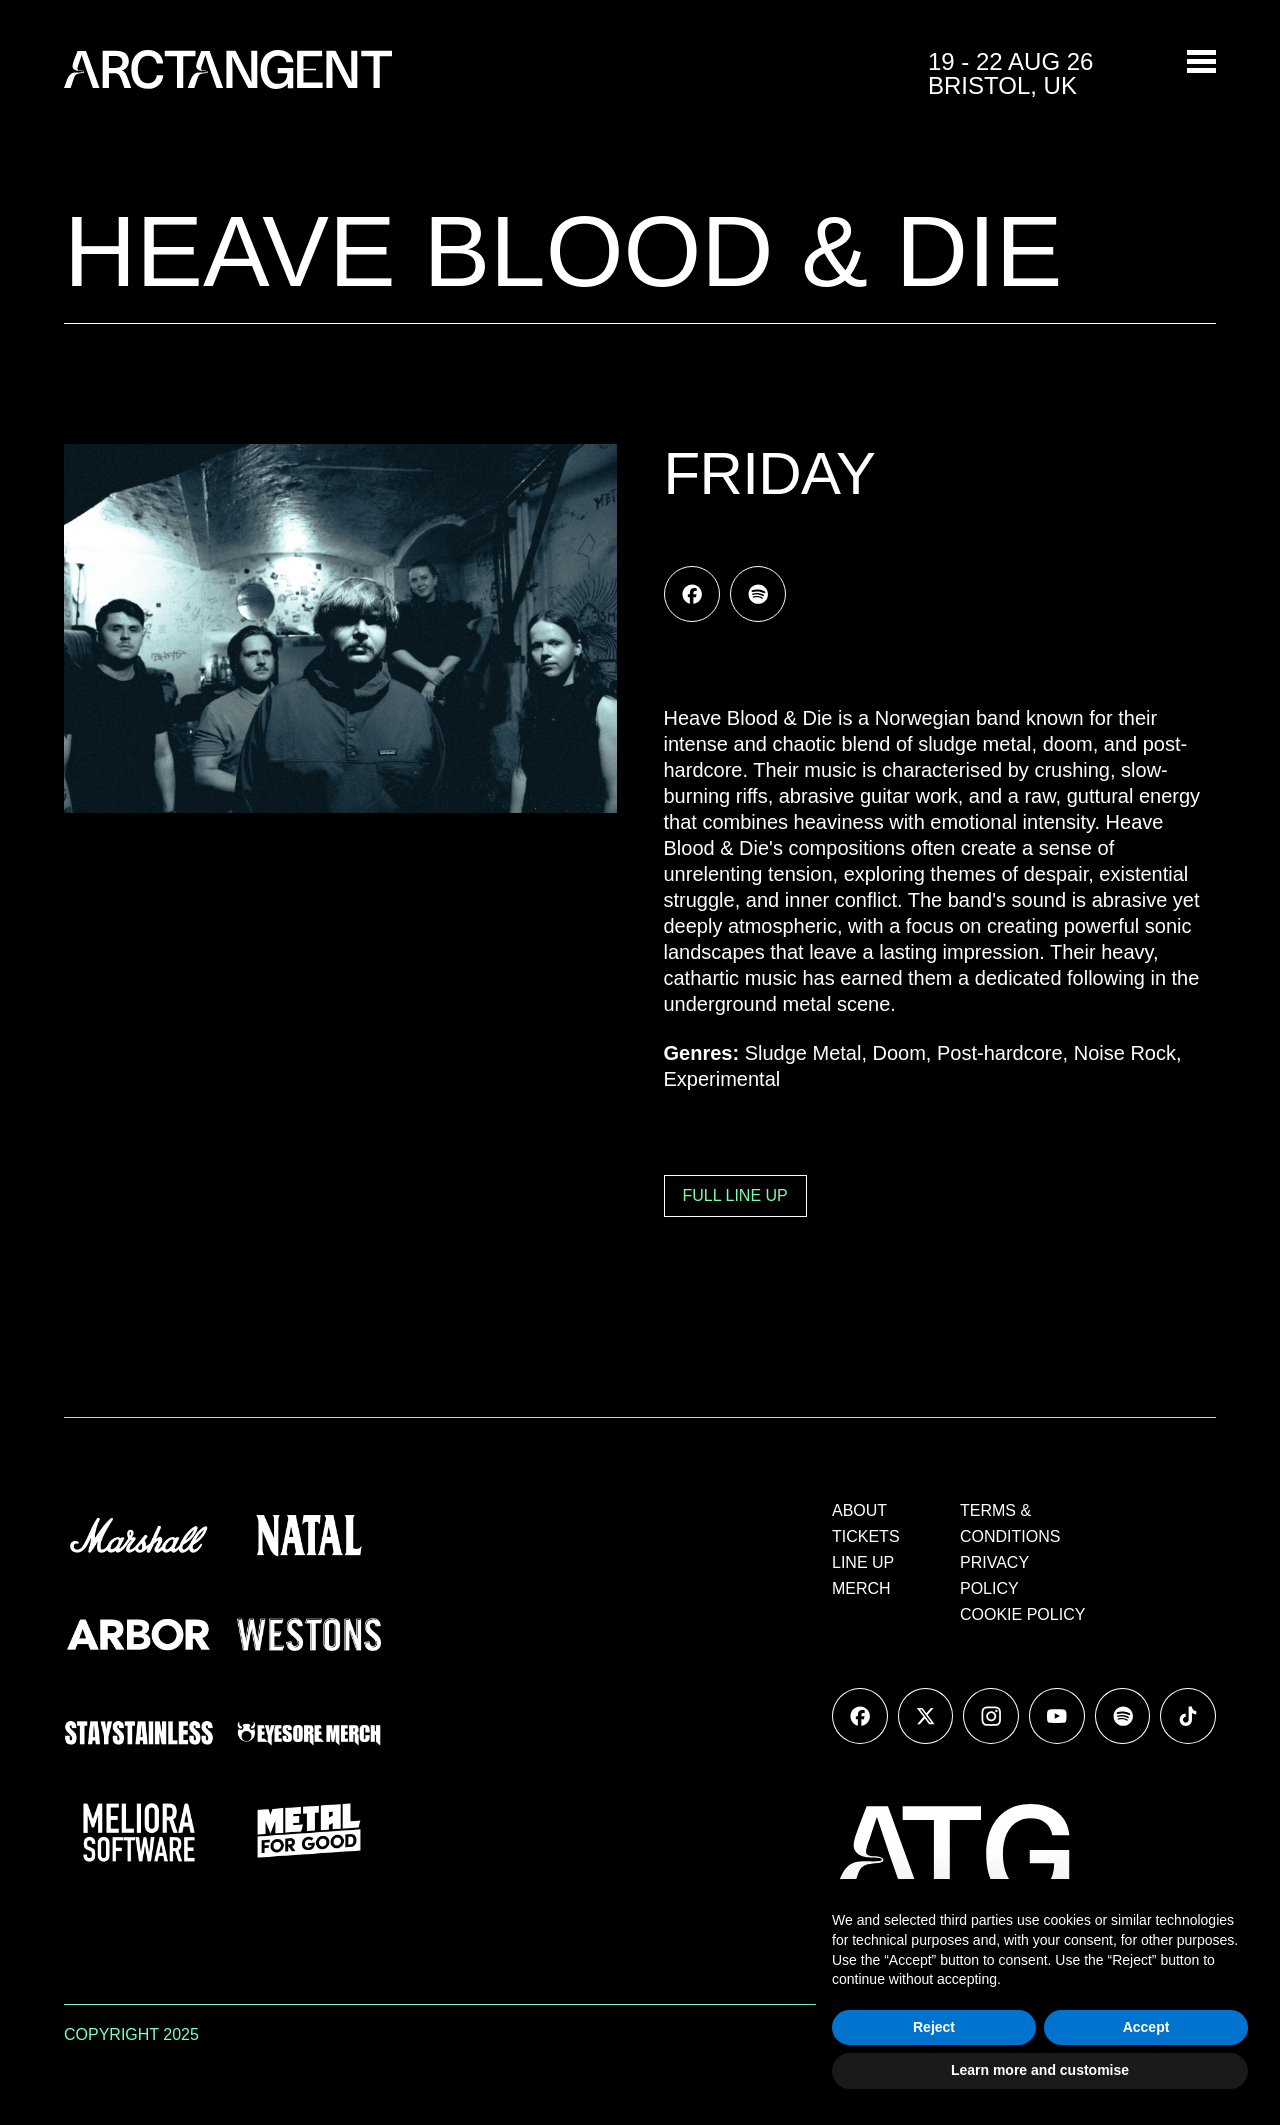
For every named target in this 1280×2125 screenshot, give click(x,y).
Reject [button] (934, 2027)
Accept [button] (1146, 2027)
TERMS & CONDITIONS (1010, 1523)
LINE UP (863, 1562)
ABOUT (859, 1510)
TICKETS (866, 1536)
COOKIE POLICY (1022, 1614)
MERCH (861, 1588)
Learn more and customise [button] (1040, 2070)
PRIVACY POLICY (994, 1575)
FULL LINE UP (735, 1195)
